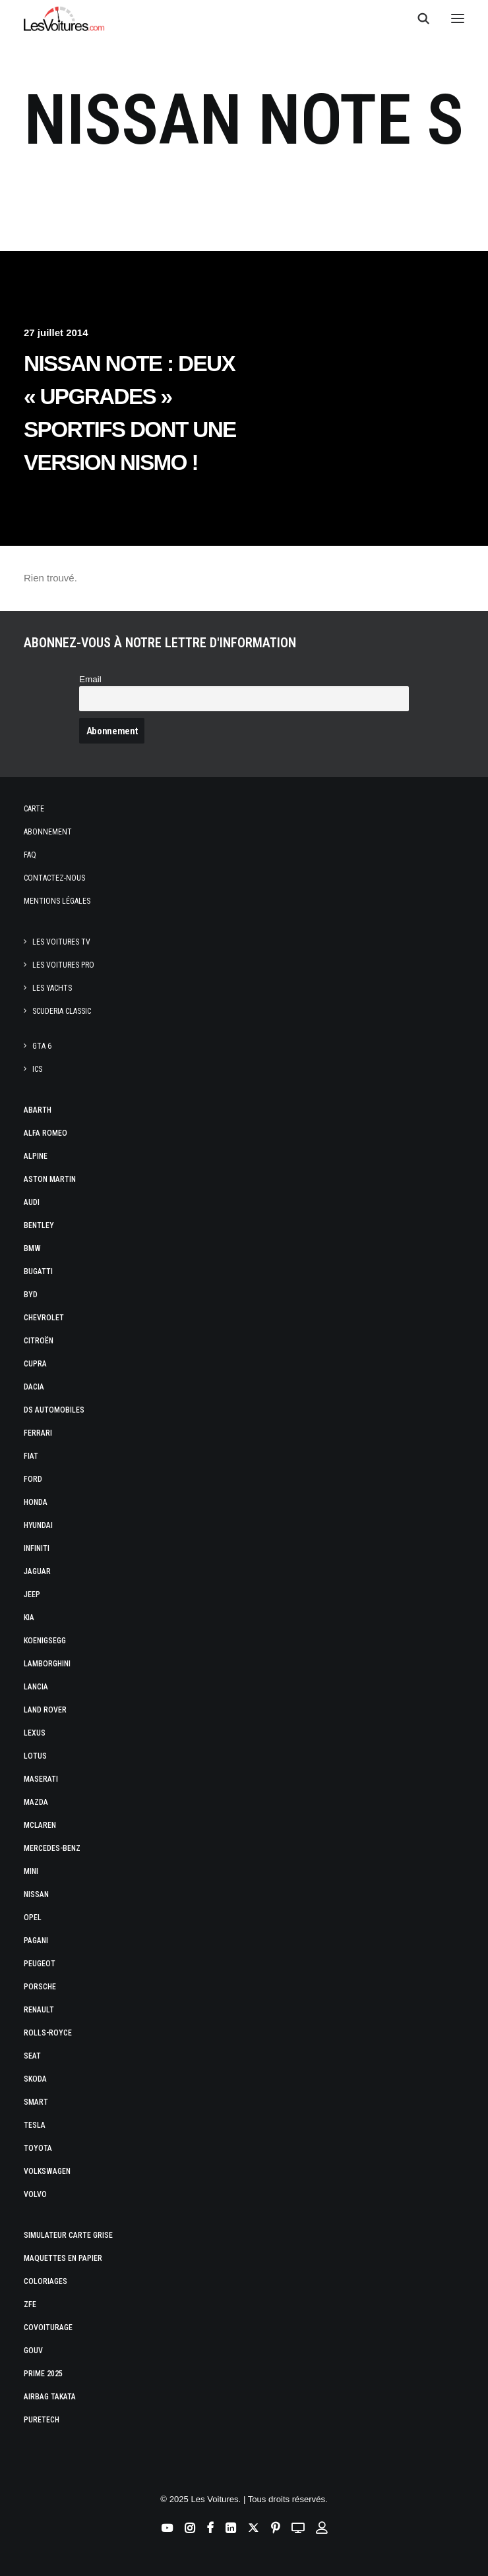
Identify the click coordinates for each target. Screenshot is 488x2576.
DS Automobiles (54, 1410)
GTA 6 (41, 1046)
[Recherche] (417, 18)
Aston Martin (50, 1179)
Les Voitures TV (61, 942)
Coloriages (45, 2281)
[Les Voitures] (64, 18)
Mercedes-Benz (52, 1848)
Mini (31, 1871)
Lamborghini (47, 1663)
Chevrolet (44, 1317)
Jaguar (37, 1571)
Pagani (36, 1940)
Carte (34, 808)
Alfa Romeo (45, 1133)
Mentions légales (57, 901)
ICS (37, 1069)
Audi (32, 1202)
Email (90, 679)
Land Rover (45, 1709)
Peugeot (39, 1963)
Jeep (32, 1594)
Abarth (37, 1110)
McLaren (40, 1825)
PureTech (41, 2419)
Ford (33, 1479)
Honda (35, 1502)
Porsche (40, 1986)
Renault (39, 2009)
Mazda (36, 1802)
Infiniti (36, 1548)
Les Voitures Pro (63, 965)
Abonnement (48, 831)
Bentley (39, 1225)
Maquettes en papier (63, 2258)
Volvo (35, 2194)
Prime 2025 (43, 2373)
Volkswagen (47, 2171)
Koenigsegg (45, 1640)
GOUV (33, 2350)
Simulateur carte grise (68, 2235)
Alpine (35, 1156)
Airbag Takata (50, 2396)
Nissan (36, 1894)
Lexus (35, 1733)
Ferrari (38, 1433)
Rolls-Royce (48, 2032)
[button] (457, 18)
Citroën (38, 1340)
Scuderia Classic (61, 1011)
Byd (31, 1294)
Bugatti (38, 1271)
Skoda (35, 2079)
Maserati (41, 1779)
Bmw (32, 1248)
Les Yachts (52, 988)
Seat (32, 2056)
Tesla (35, 2125)
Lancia (36, 1686)
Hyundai (38, 1525)
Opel (33, 1917)
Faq (30, 855)
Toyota (38, 2148)
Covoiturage (48, 2327)
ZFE (30, 2304)
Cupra (35, 1363)
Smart (36, 2102)
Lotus (35, 1756)
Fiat (31, 1456)
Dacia (34, 1386)
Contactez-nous (54, 878)
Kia (29, 1617)
